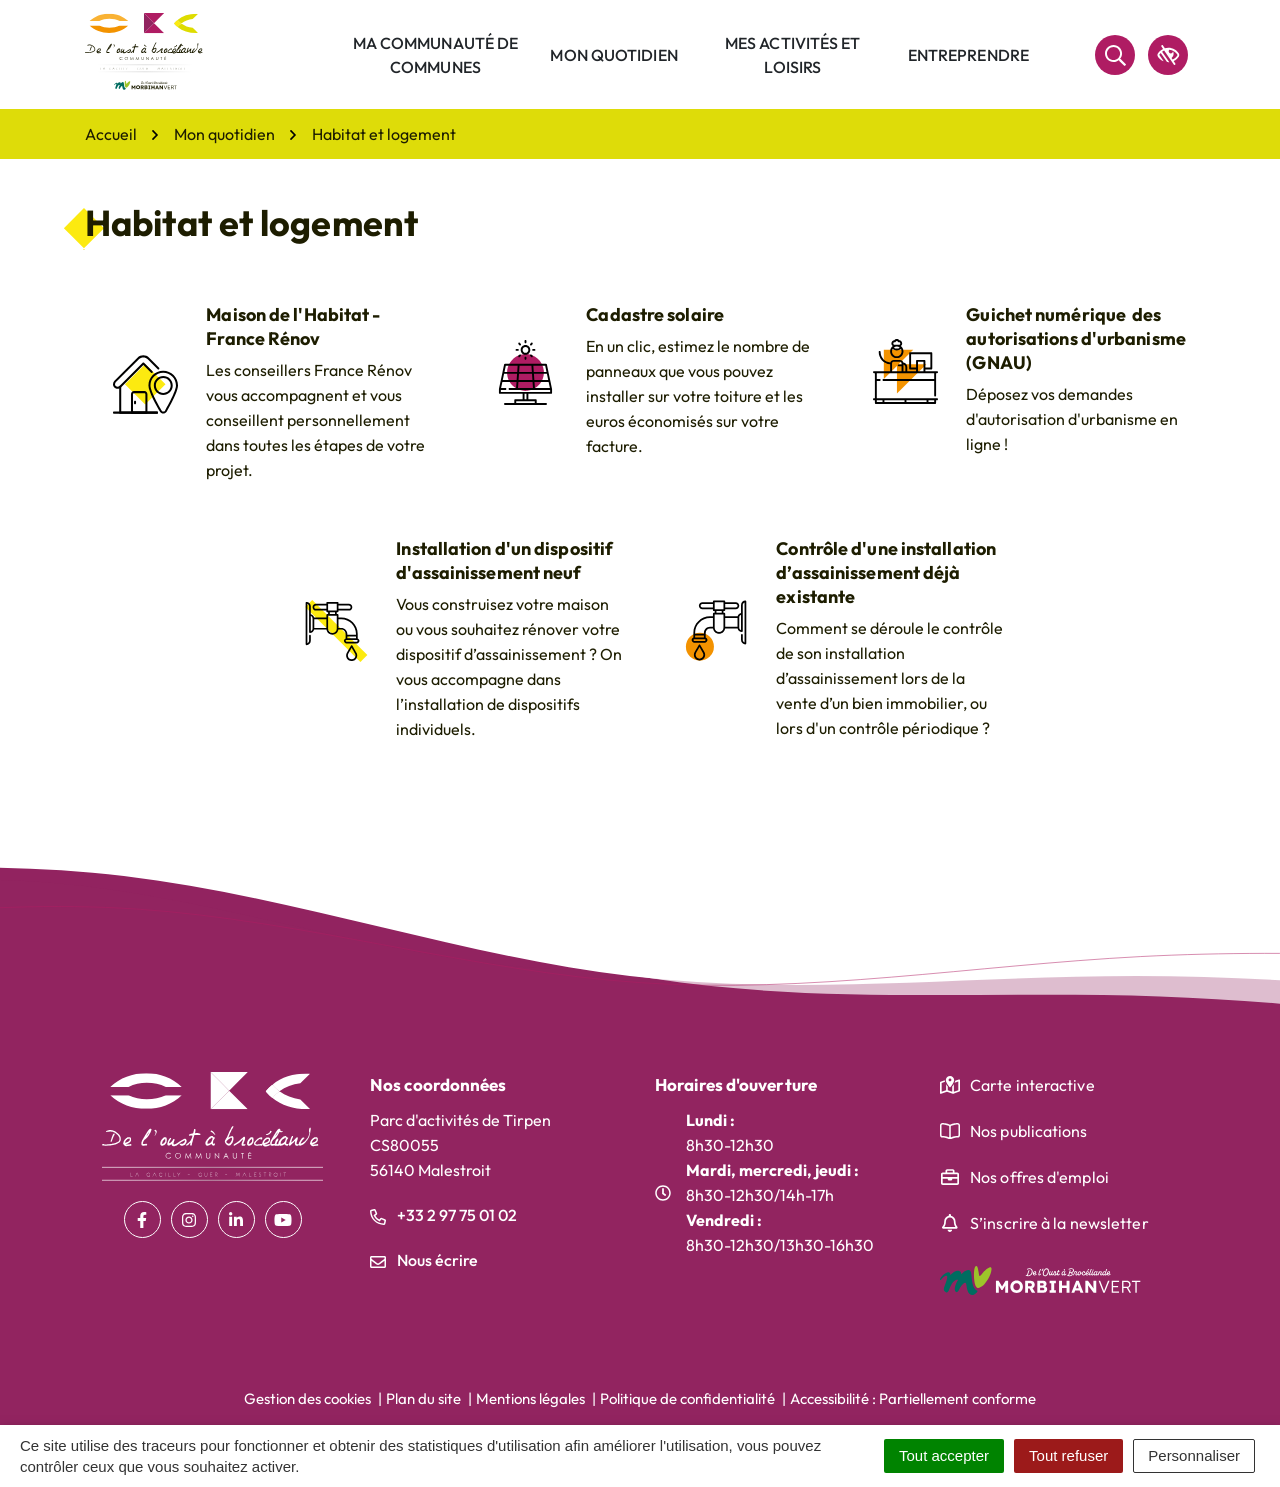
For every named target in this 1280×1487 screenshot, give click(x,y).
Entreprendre (968, 55)
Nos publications (1029, 1131)
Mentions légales (530, 1398)
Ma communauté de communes (436, 55)
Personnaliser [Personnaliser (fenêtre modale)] (1194, 1455)
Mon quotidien (613, 55)
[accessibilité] (1168, 55)
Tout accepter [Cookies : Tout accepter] (944, 1455)
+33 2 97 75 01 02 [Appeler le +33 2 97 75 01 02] (443, 1215)
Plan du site (423, 1398)
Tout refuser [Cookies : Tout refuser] (1068, 1455)
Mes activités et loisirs (793, 55)
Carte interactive (1032, 1085)
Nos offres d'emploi (1039, 1177)
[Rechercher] (1115, 55)
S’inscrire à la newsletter (1059, 1223)
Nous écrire (424, 1260)
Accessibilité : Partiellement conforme (913, 1398)
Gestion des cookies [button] (307, 1398)
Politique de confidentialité (687, 1398)
